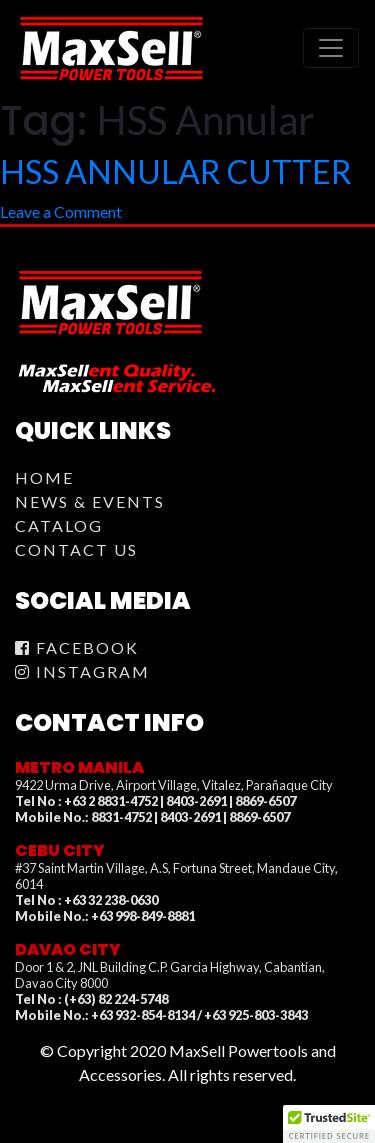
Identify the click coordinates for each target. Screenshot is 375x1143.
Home (44, 477)
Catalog (59, 525)
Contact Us (76, 549)
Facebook (77, 647)
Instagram (82, 671)
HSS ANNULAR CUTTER (176, 171)
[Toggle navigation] (331, 48)
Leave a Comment (61, 211)
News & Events (90, 501)
